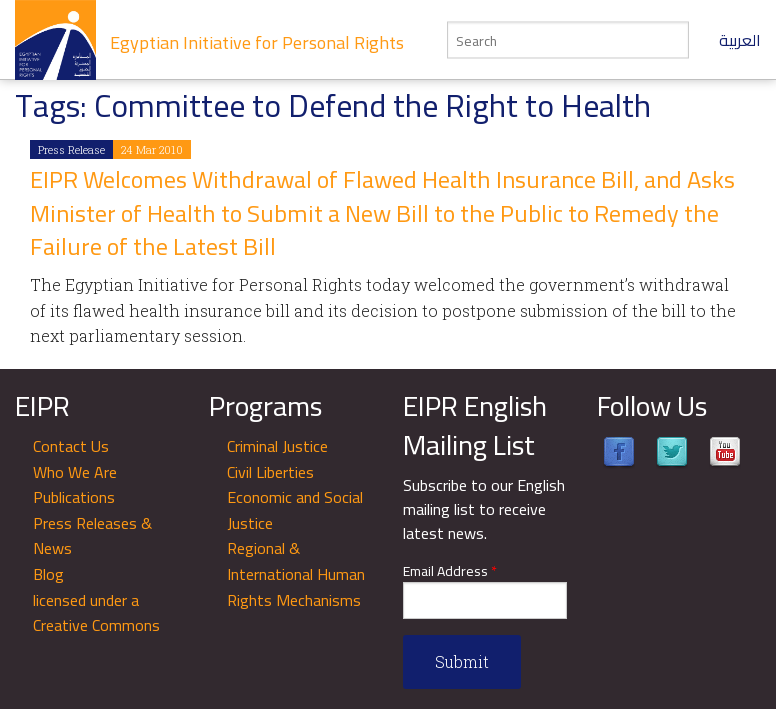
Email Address (450, 571)
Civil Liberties (270, 472)
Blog (48, 574)
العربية (740, 40)
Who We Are (75, 472)
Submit (462, 661)
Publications (74, 497)
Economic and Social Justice (295, 510)
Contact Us (71, 446)
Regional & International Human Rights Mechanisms (296, 573)
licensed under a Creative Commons (96, 613)
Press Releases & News (92, 536)
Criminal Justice (277, 446)
